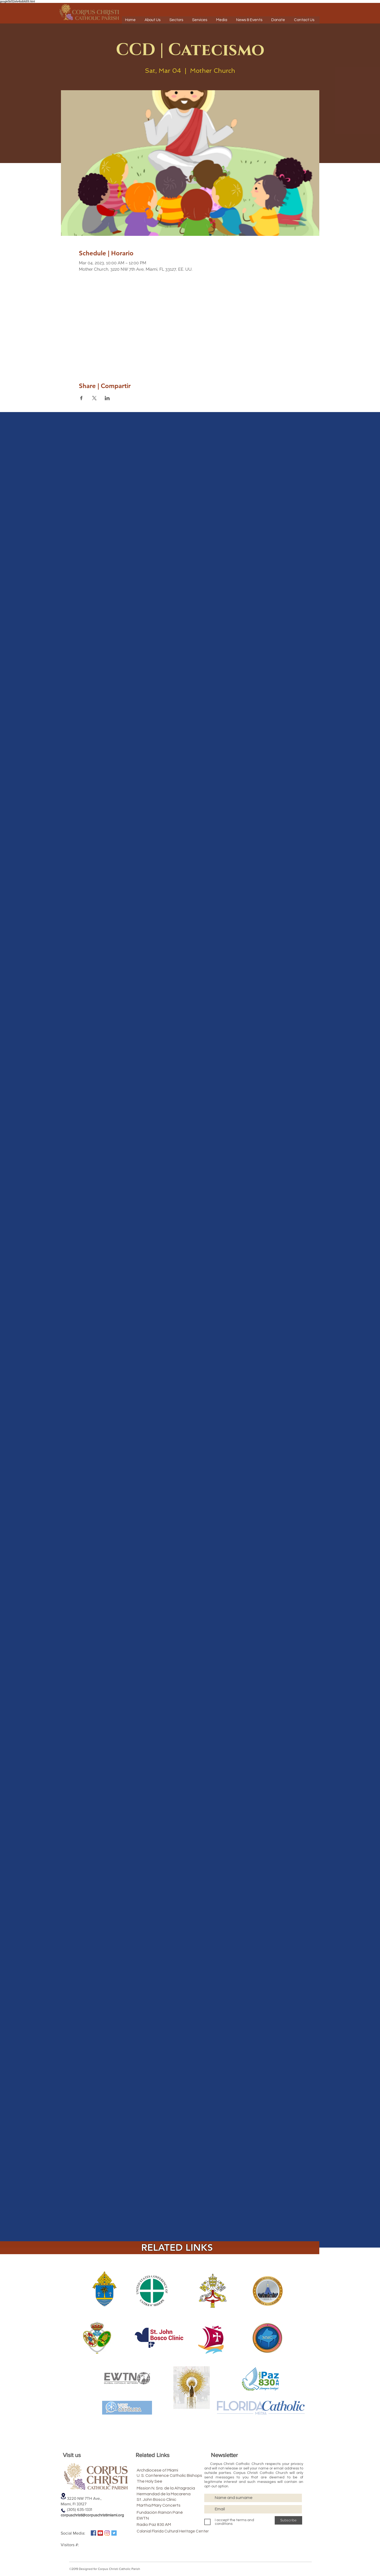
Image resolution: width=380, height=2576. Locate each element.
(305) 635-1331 (76, 2509)
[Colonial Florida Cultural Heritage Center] (173, 2531)
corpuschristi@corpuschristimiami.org (92, 2515)
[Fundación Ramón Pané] (171, 2512)
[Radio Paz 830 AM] (164, 2524)
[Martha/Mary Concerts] (167, 2505)
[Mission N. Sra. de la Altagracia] (180, 2488)
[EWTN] (164, 2518)
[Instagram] (107, 2533)
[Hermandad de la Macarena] (176, 2494)
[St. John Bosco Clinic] (166, 2499)
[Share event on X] (94, 398)
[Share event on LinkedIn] (107, 398)
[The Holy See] (164, 2481)
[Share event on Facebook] (81, 398)
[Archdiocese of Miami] (167, 2470)
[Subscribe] (288, 2520)
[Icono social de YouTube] (100, 2533)
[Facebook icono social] (93, 2533)
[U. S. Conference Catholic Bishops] (184, 2475)
